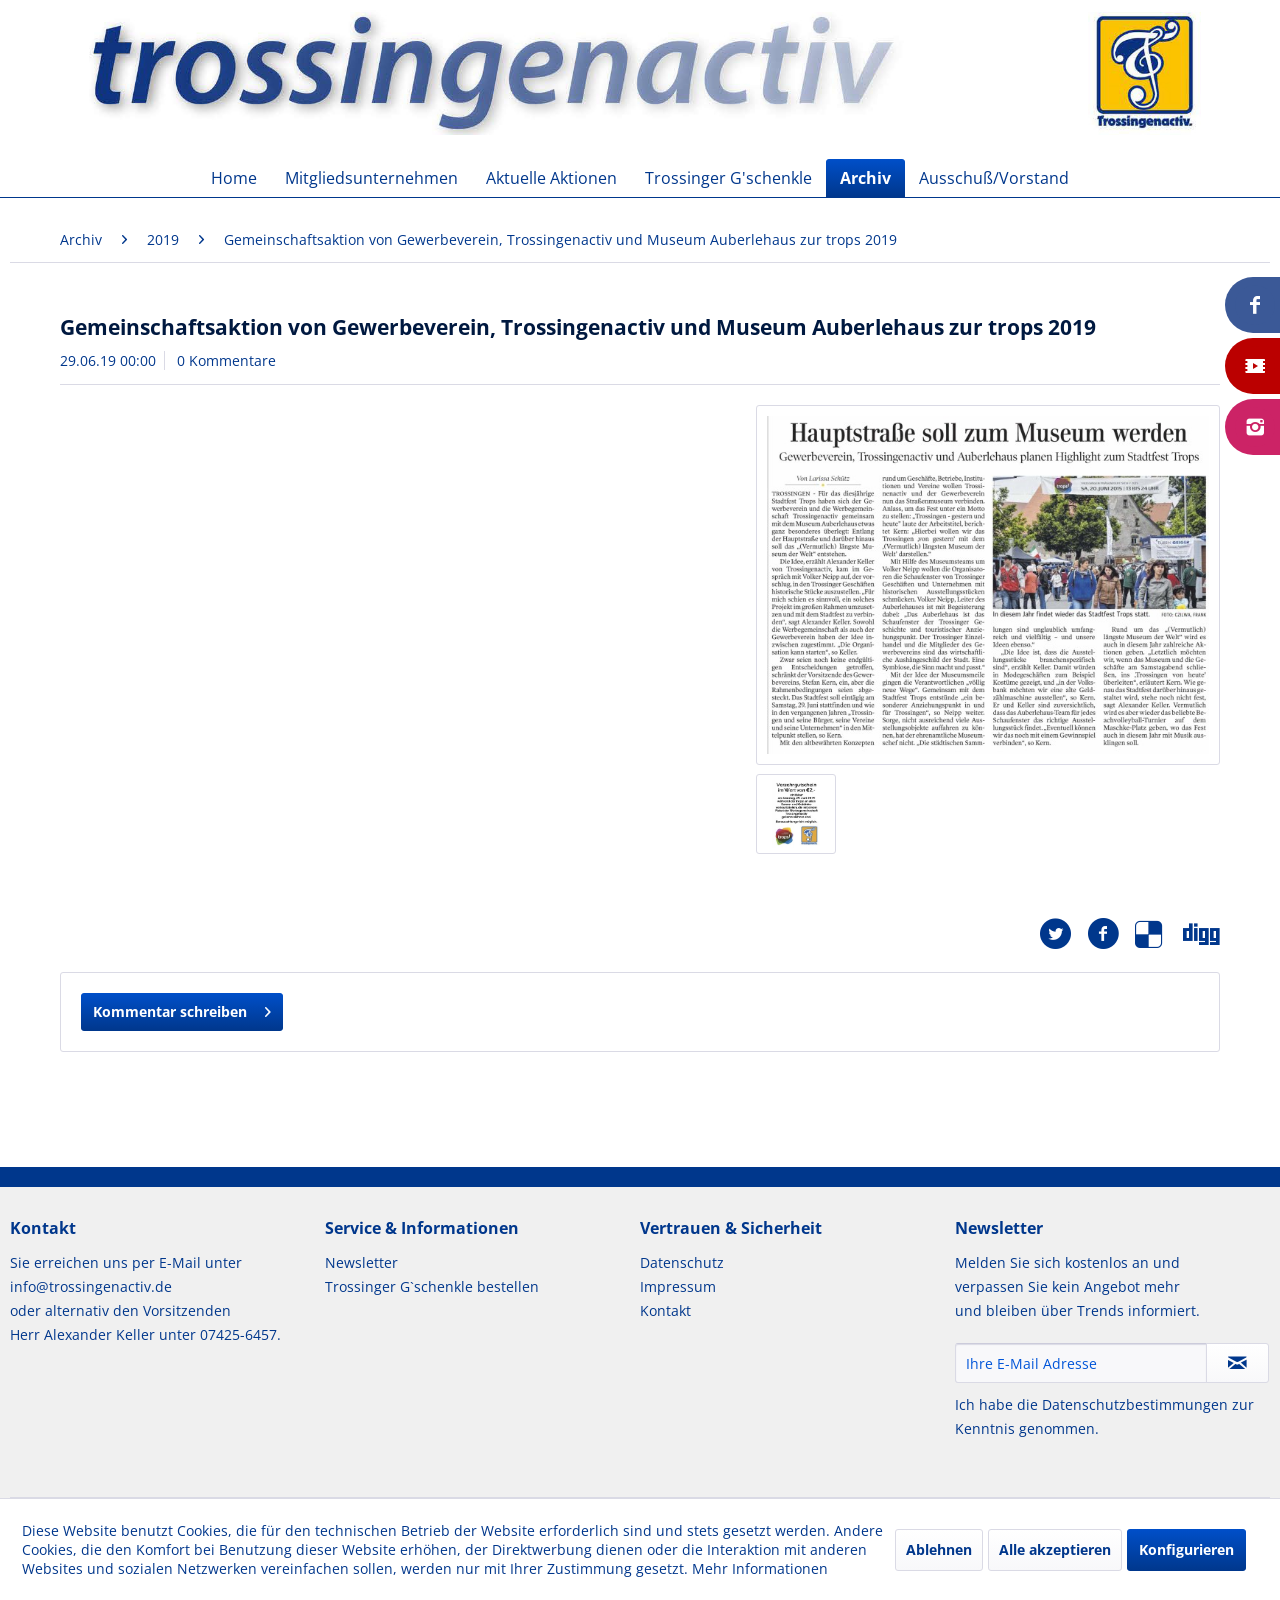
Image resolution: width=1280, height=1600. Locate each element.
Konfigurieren (1186, 1549)
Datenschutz (682, 1262)
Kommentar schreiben (182, 1008)
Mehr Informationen (760, 1568)
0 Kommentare (226, 360)
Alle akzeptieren (1055, 1549)
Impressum (678, 1286)
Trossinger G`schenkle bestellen (432, 1286)
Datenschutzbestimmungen (1135, 1404)
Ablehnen (939, 1549)
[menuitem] (234, 178)
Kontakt (665, 1310)
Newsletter (361, 1262)
